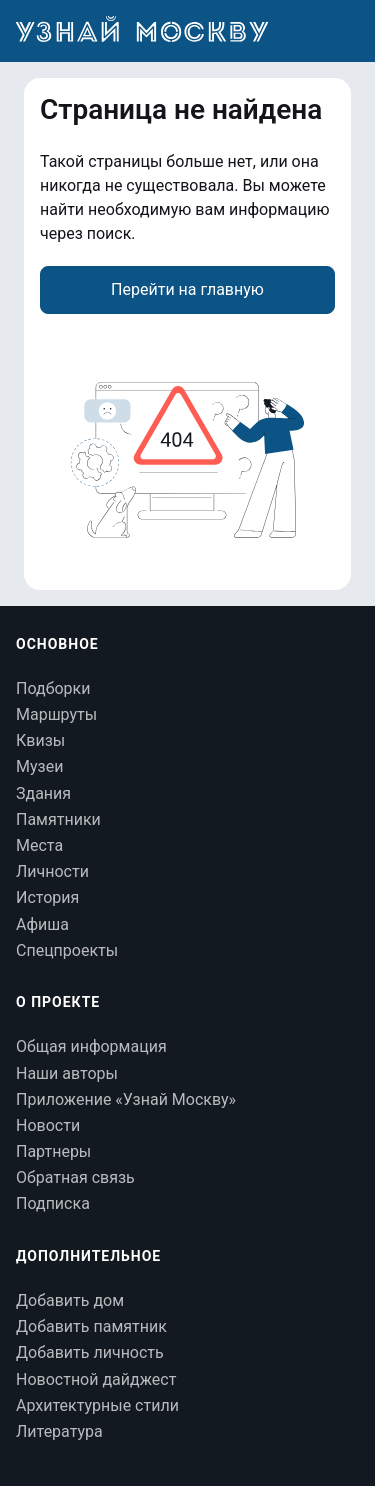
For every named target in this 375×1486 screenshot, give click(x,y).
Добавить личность (90, 1352)
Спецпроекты (67, 950)
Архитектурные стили (97, 1405)
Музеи (39, 766)
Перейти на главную (187, 289)
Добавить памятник (91, 1326)
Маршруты (56, 714)
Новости (48, 1125)
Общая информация (91, 1046)
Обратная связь (75, 1177)
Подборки (53, 688)
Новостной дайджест (96, 1379)
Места (39, 845)
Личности (52, 871)
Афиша (42, 924)
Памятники (58, 819)
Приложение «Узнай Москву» (126, 1099)
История (47, 897)
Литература (59, 1431)
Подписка (53, 1203)
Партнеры (53, 1151)
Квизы (40, 740)
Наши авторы (67, 1073)
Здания (43, 793)
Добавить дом (70, 1300)
